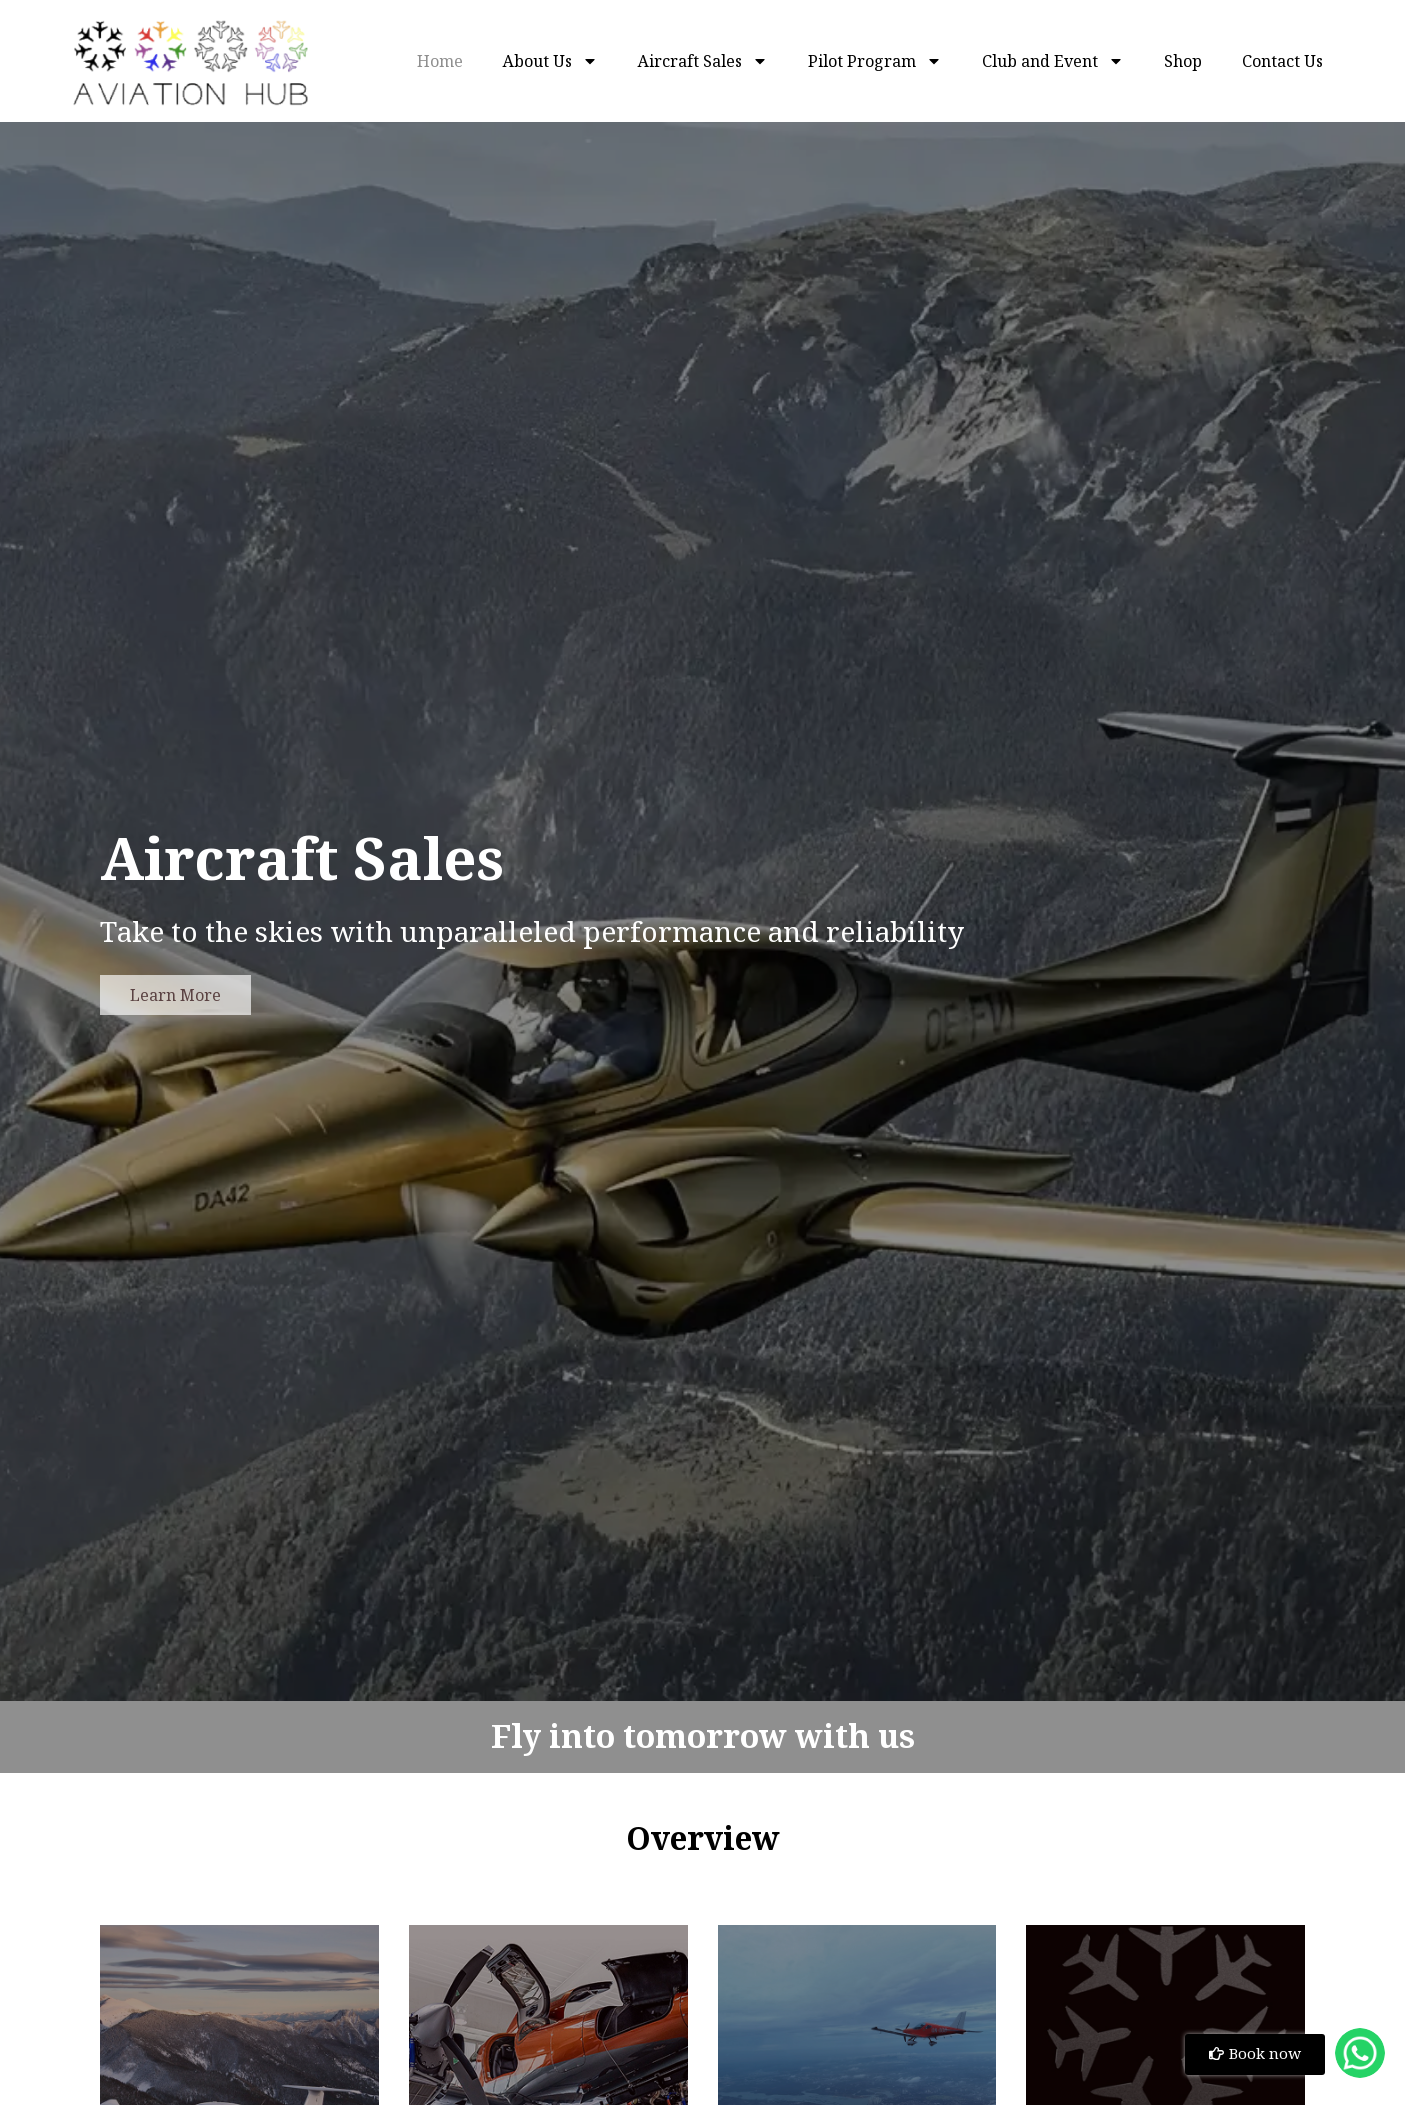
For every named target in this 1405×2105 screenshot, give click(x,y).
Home (440, 61)
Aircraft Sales (703, 61)
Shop (1183, 61)
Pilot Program (875, 61)
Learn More (175, 995)
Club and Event (1053, 61)
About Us (550, 61)
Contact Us (1282, 61)
